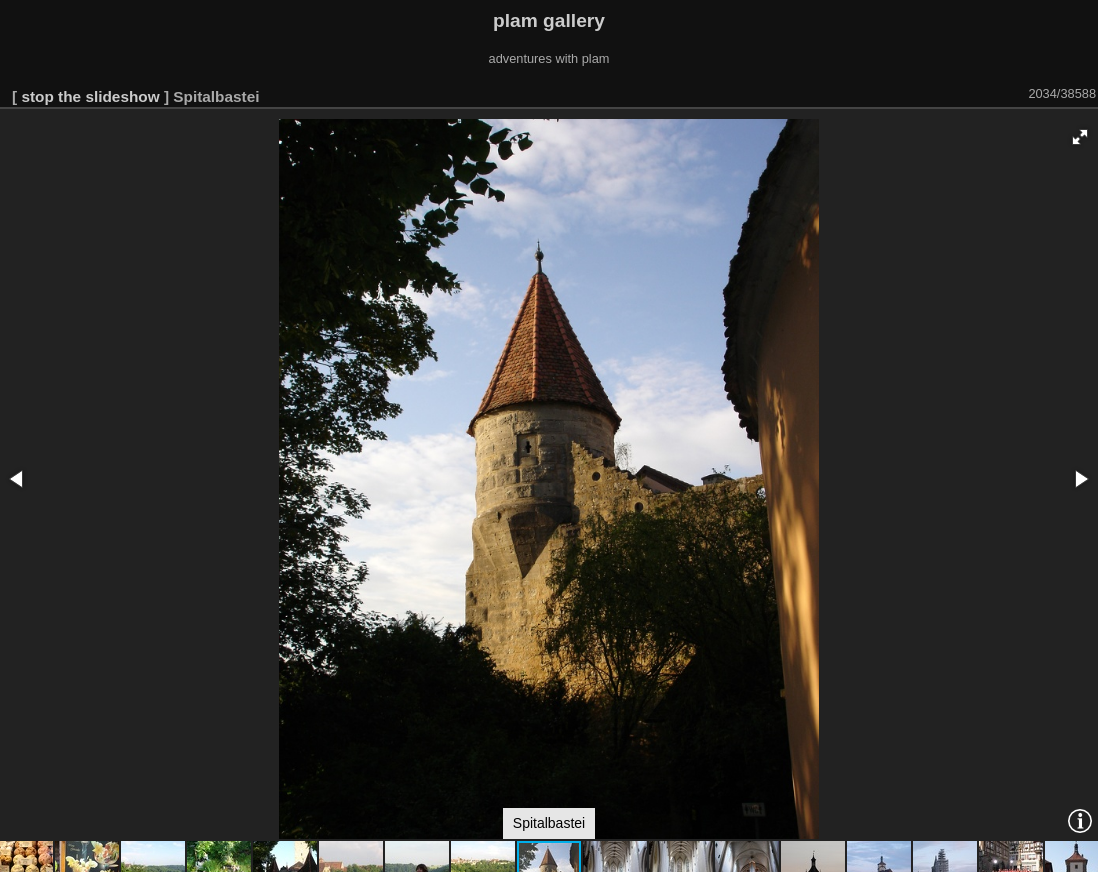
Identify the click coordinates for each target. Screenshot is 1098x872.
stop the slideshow (90, 96)
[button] (1080, 137)
